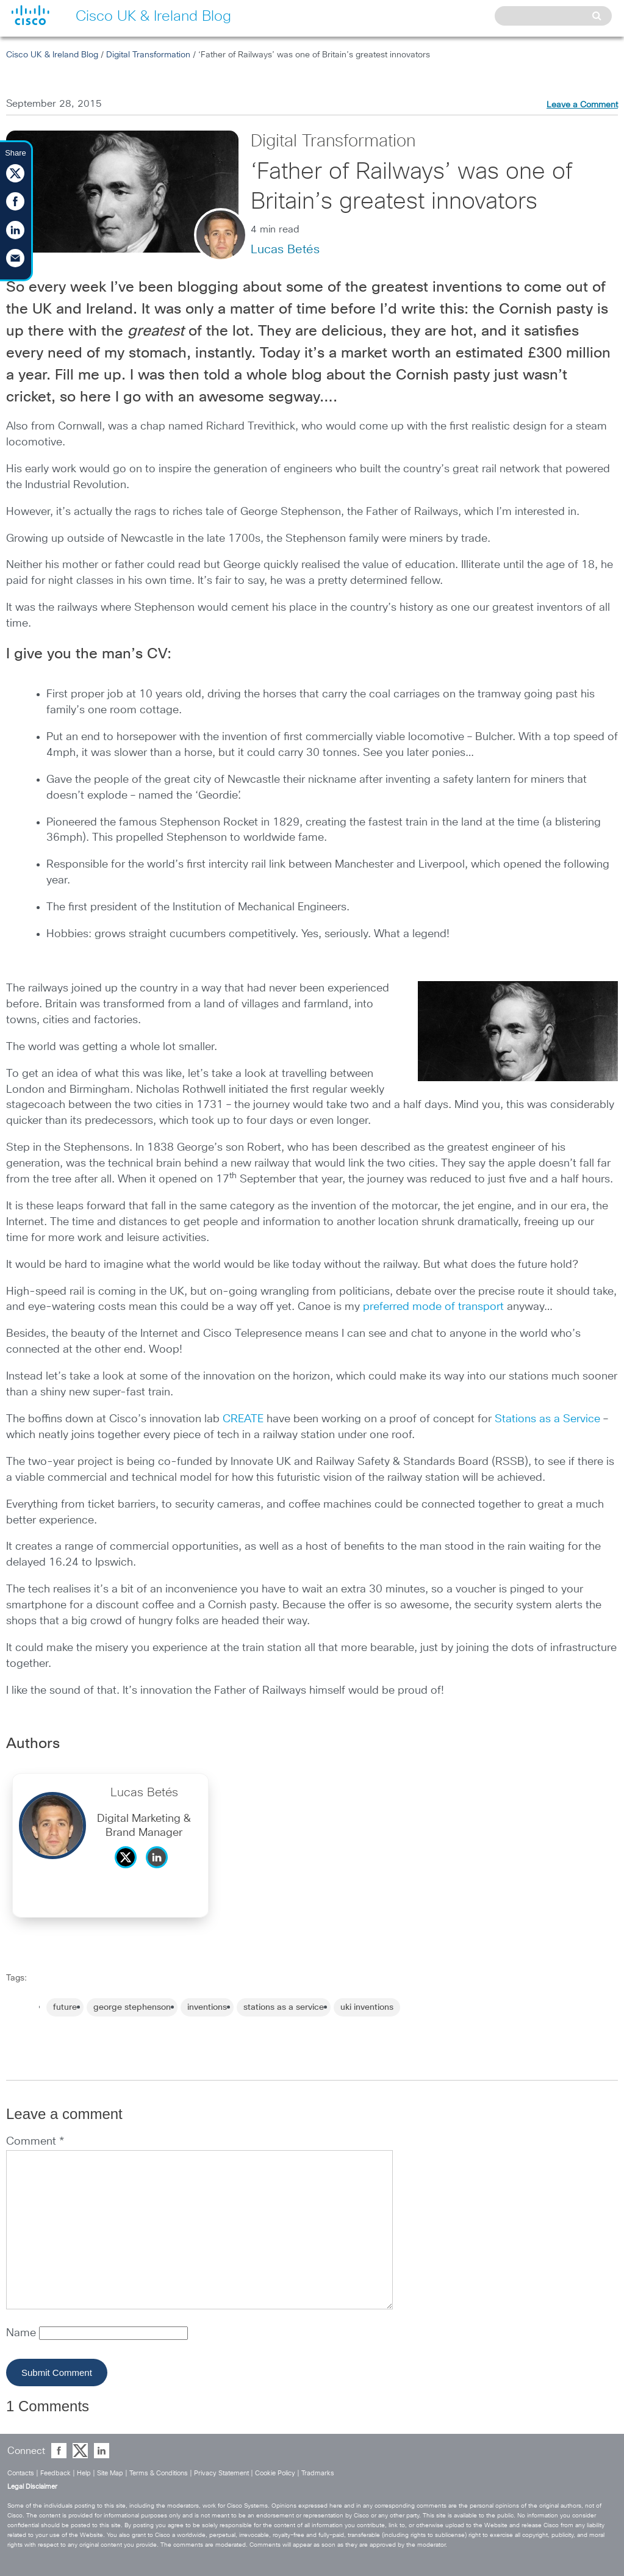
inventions (207, 2007)
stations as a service (283, 2007)
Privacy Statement (221, 2473)
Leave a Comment (582, 105)
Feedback (55, 2473)
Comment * (35, 2141)
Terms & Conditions (158, 2473)
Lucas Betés (285, 249)
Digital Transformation (148, 55)
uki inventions (366, 2007)
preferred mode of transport (433, 1306)
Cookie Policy (275, 2473)
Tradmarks (317, 2473)
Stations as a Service (547, 1419)
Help (84, 2473)
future (65, 2007)
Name (22, 2333)
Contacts (20, 2473)
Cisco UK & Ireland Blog (52, 55)
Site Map (110, 2473)
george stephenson (132, 2007)
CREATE (243, 1419)
